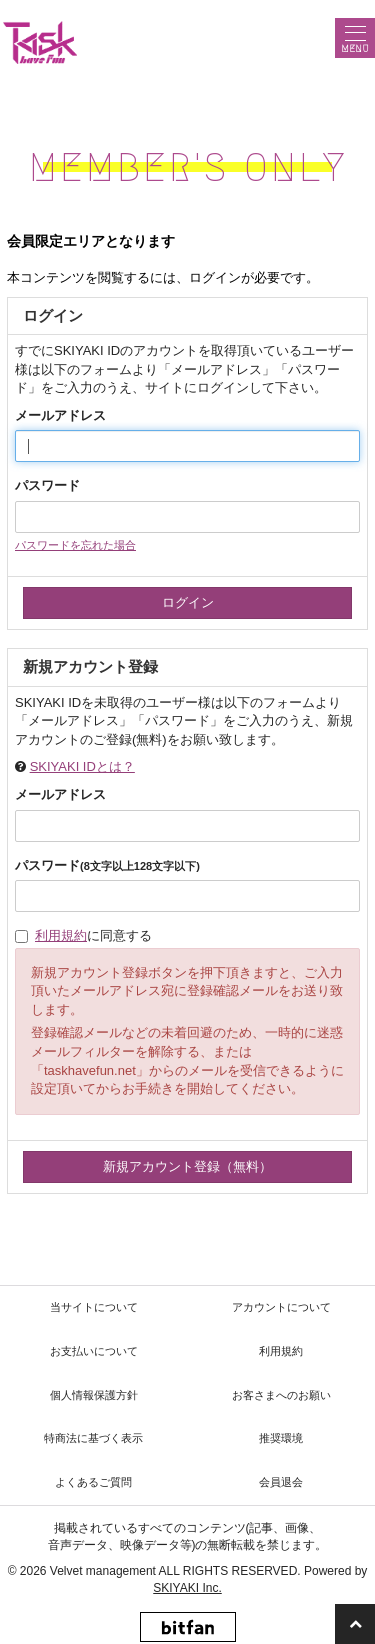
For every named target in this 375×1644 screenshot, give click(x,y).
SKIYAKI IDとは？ (82, 766)
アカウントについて (281, 1307)
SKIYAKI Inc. (187, 1588)
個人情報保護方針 (94, 1395)
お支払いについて (94, 1351)
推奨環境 (281, 1438)
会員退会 (281, 1482)
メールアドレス (60, 415)
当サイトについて (94, 1307)
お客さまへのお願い (281, 1395)
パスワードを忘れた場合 (75, 545)
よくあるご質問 (93, 1482)
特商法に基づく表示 (93, 1438)
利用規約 (61, 935)
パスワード (47, 485)
